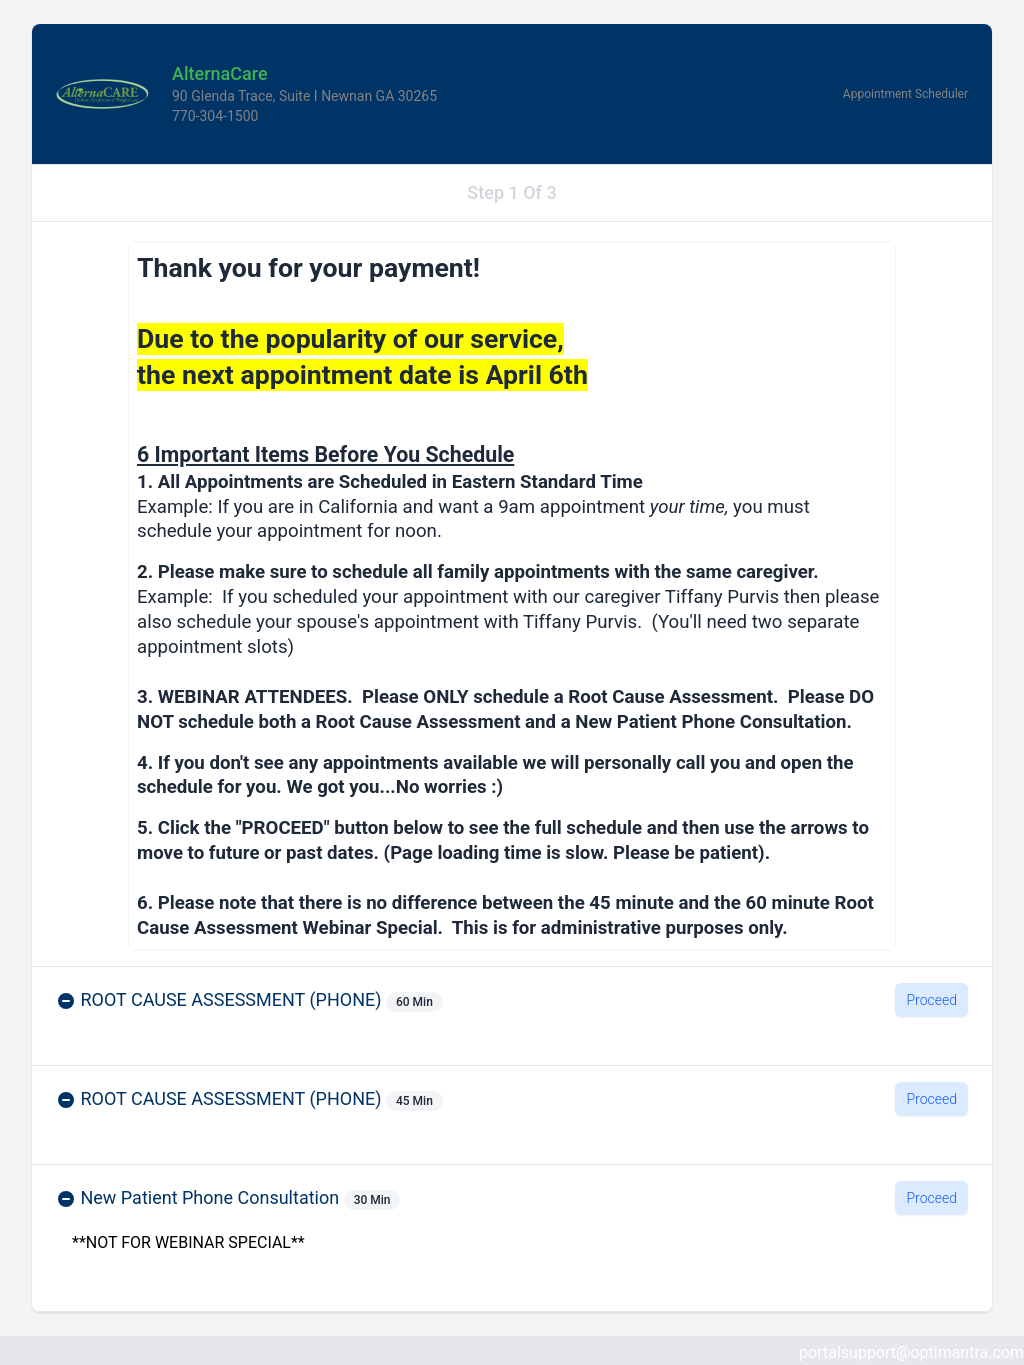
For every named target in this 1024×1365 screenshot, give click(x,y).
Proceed (931, 1000)
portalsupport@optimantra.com (911, 1352)
